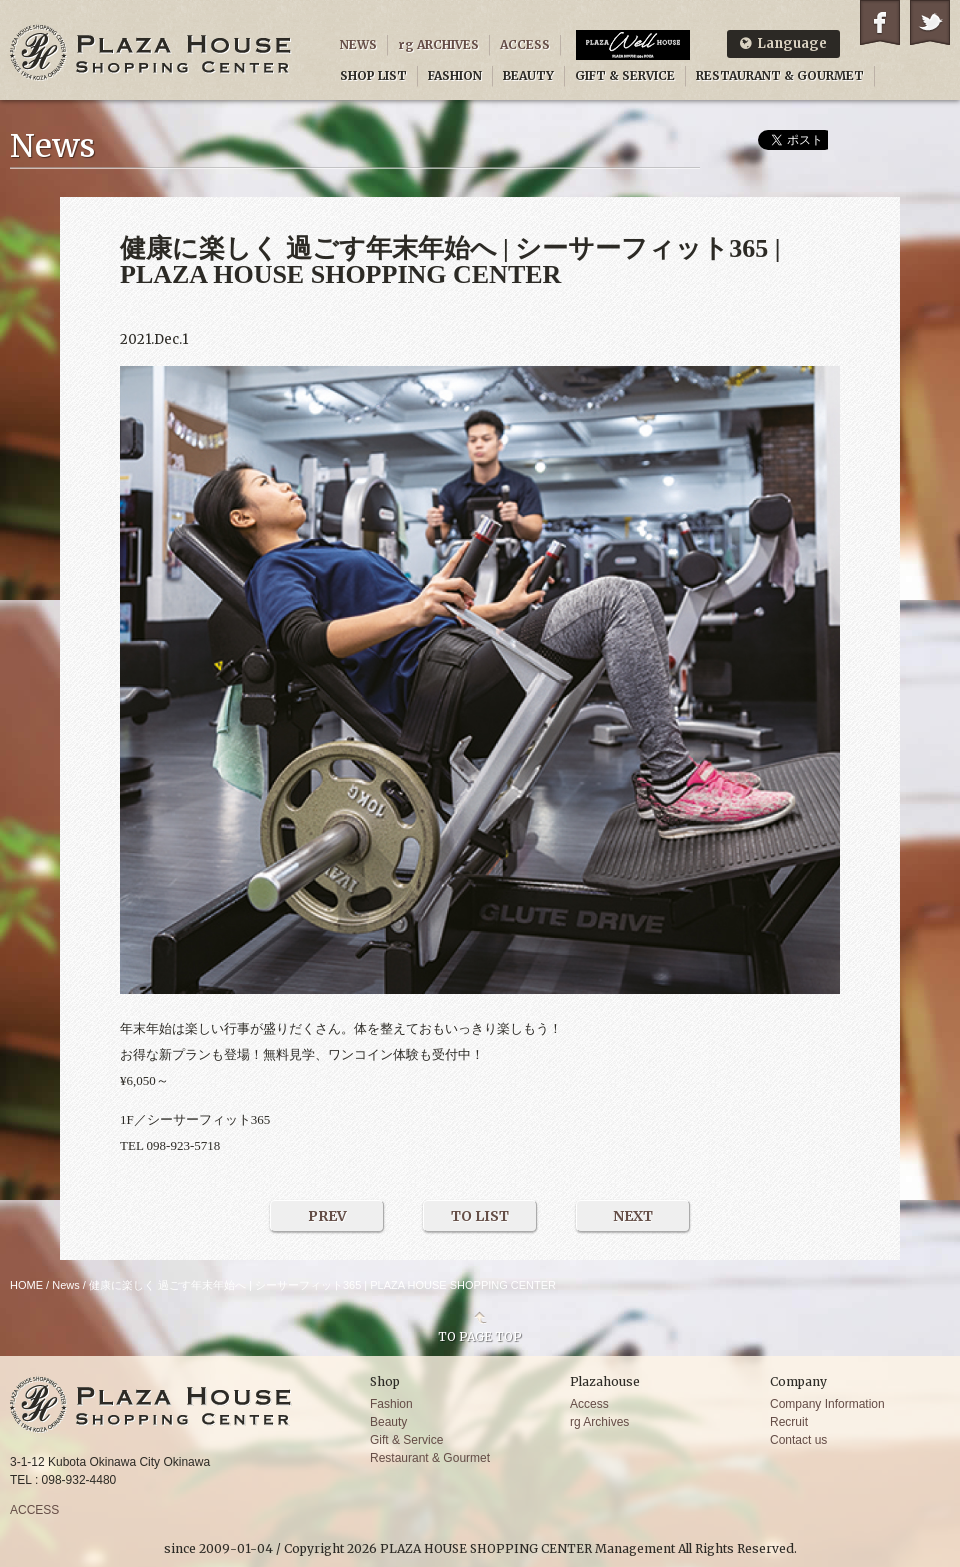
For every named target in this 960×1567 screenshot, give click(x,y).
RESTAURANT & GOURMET (780, 75)
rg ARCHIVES (438, 44)
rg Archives (599, 1422)
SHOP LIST (373, 75)
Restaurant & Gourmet (430, 1458)
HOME (26, 1285)
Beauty (388, 1422)
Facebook (880, 22)
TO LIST (480, 1216)
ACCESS (525, 44)
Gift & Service (406, 1440)
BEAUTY (528, 75)
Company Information (827, 1404)
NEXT (633, 1216)
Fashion (391, 1404)
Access (589, 1404)
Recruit (789, 1422)
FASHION (455, 75)
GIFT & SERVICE (625, 75)
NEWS (358, 44)
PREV (327, 1216)
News (66, 1285)
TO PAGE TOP (480, 1336)
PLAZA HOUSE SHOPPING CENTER (151, 52)
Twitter (930, 22)
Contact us (798, 1440)
